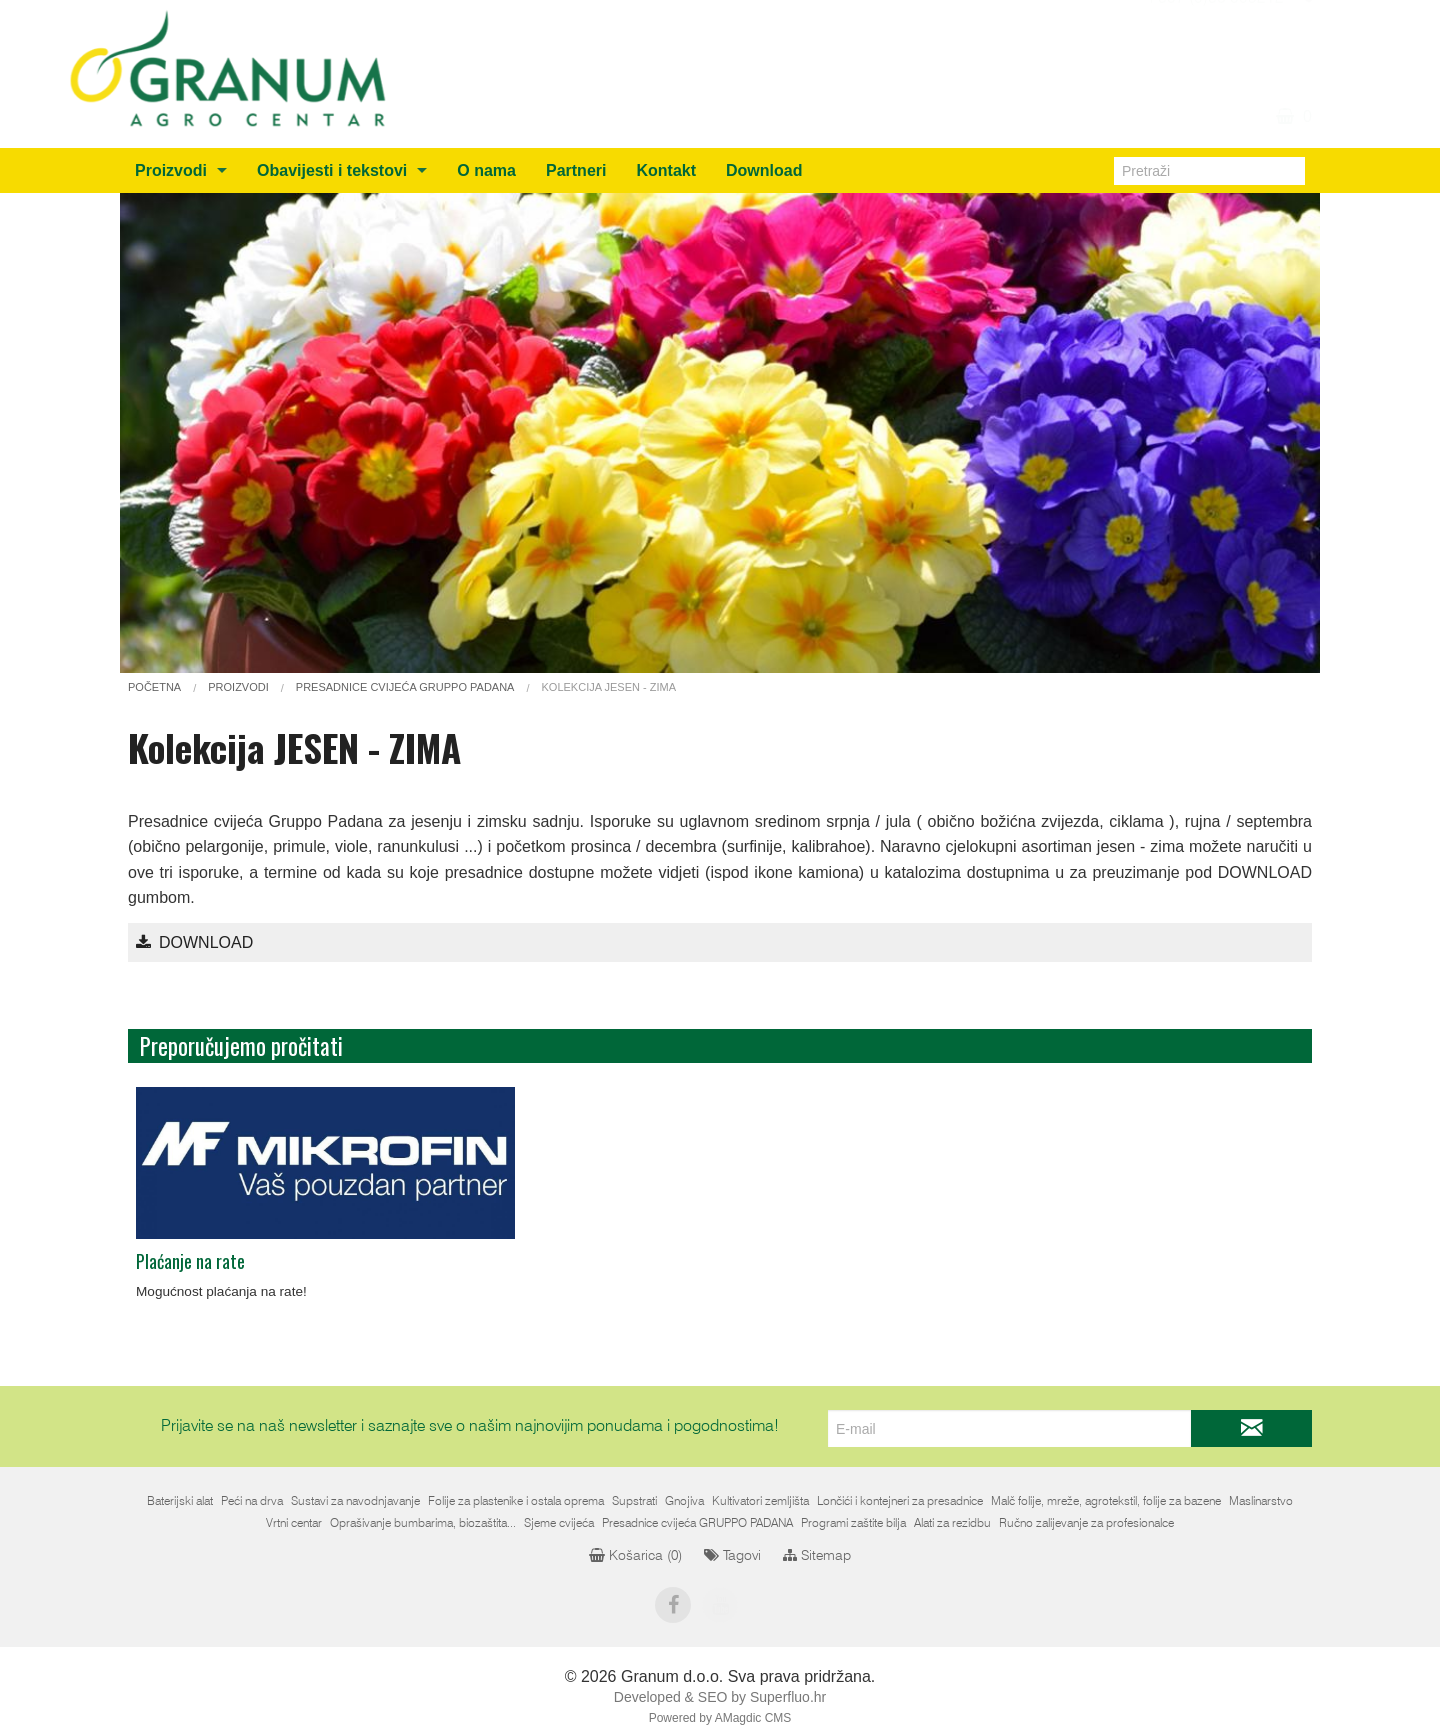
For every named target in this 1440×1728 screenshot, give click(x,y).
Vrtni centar (294, 1523)
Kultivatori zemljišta (760, 1501)
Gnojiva (684, 1501)
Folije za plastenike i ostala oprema (516, 1501)
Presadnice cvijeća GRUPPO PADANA (697, 1523)
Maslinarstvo (1261, 1501)
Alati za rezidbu (952, 1523)
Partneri (576, 170)
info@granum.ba (1224, 20)
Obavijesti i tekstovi (332, 170)
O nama (486, 170)
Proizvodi (171, 170)
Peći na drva (252, 1501)
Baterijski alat (180, 1501)
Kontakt (666, 170)
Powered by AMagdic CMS (720, 1718)
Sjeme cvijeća (559, 1523)
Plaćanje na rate (190, 1261)
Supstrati (634, 1501)
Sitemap (817, 1556)
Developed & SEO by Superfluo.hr (720, 1697)
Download (764, 170)
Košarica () (635, 1556)
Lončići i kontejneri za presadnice (900, 1501)
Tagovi (732, 1556)
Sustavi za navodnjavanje (355, 1501)
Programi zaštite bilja (853, 1523)
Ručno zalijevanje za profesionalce (1086, 1523)
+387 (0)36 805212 (1214, 44)
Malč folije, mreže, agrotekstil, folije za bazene (1106, 1501)
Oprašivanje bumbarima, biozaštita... (423, 1523)
